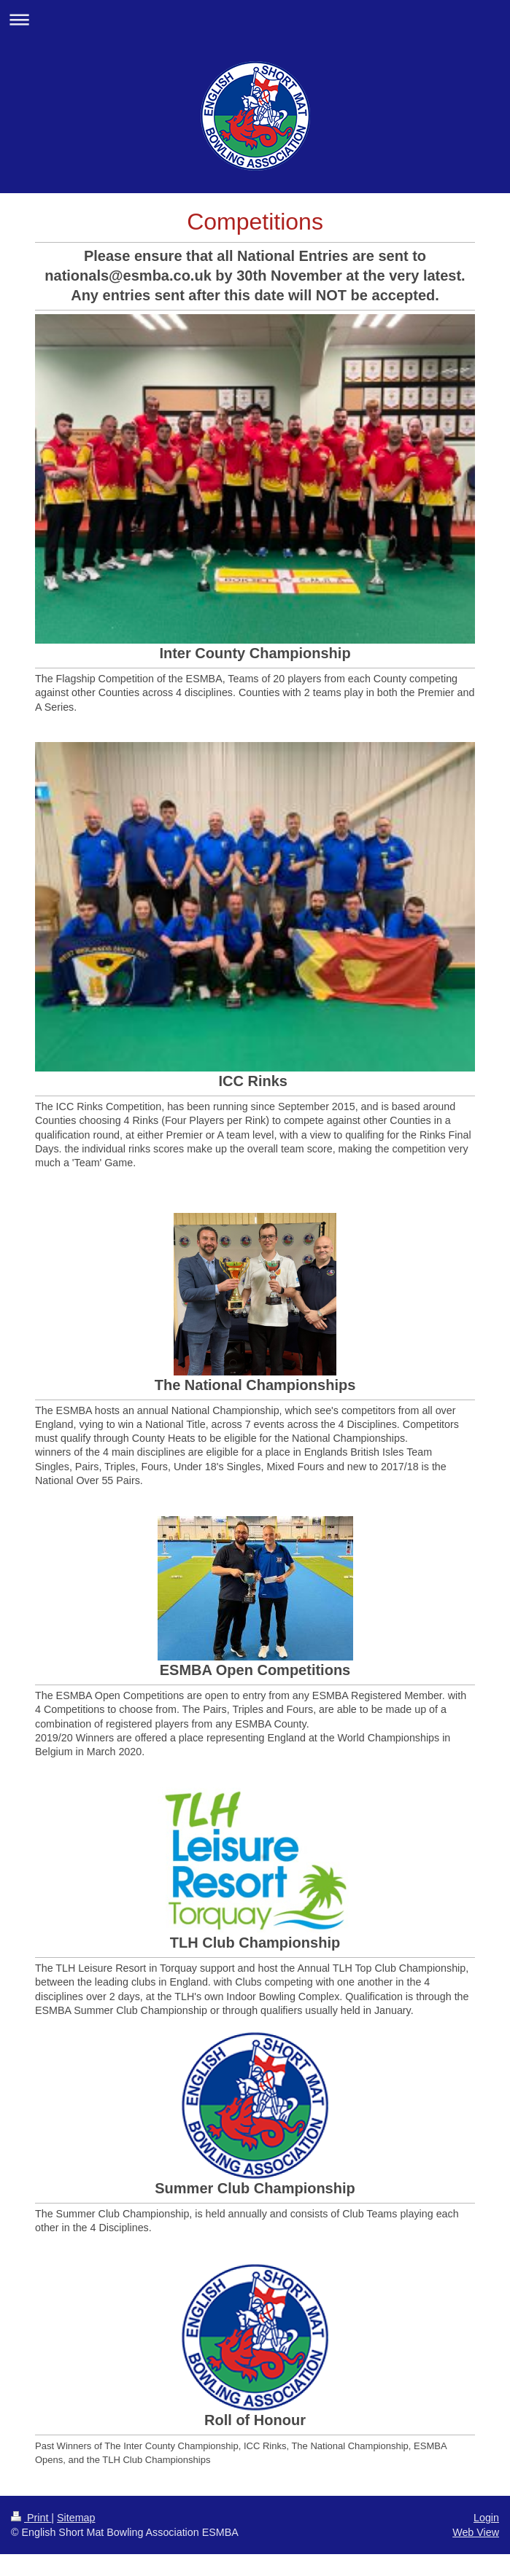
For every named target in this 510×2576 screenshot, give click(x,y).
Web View (475, 2532)
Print (31, 2518)
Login (486, 2518)
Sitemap (76, 2518)
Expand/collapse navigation (255, 19)
